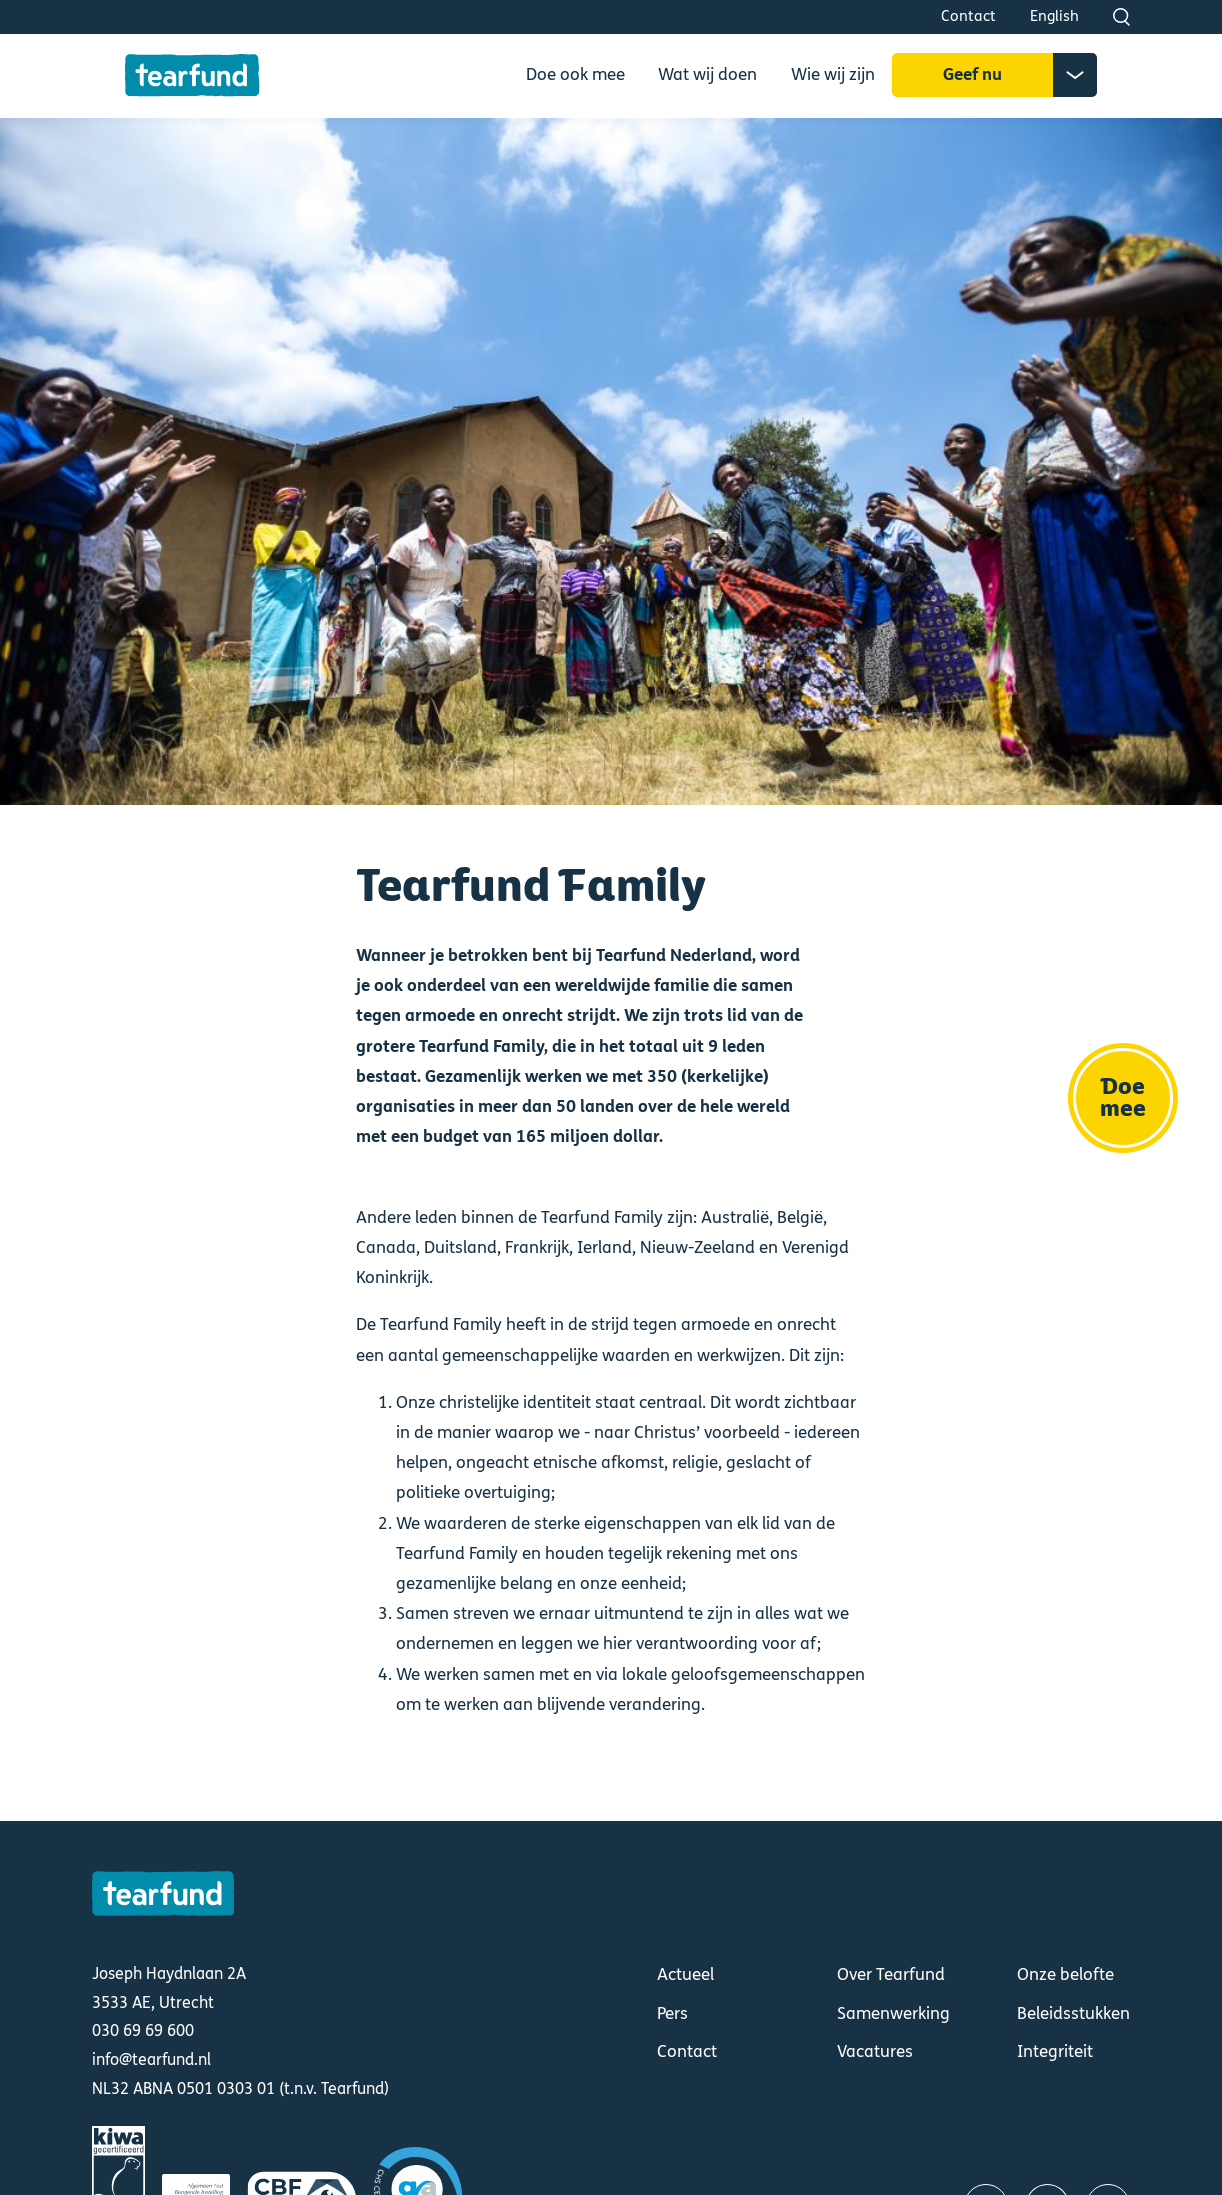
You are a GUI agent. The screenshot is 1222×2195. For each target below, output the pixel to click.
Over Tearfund (891, 1975)
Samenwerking (893, 2014)
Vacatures (875, 2052)
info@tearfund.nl (151, 2059)
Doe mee (1123, 1098)
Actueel (685, 1975)
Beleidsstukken (1073, 2014)
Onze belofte (1065, 1975)
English (1054, 16)
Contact (968, 16)
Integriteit (1055, 2052)
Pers (672, 2014)
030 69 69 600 (143, 2030)
